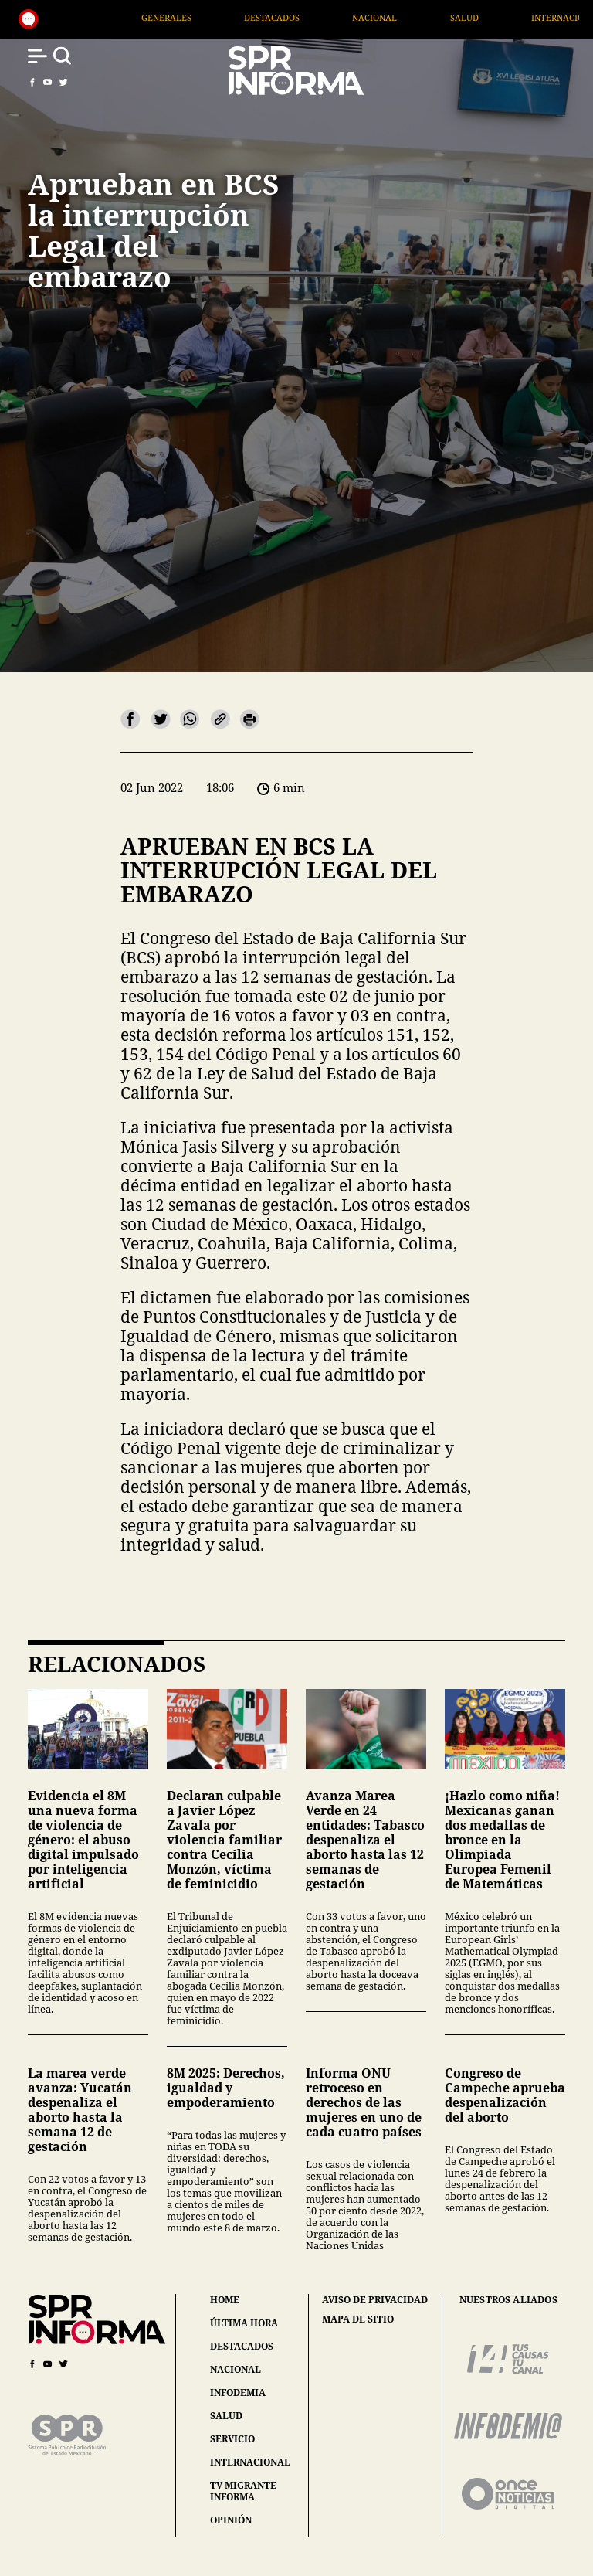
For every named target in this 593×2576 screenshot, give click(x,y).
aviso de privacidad (375, 2300)
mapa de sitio (358, 2319)
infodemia (238, 2392)
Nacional (435, 17)
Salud (525, 17)
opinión (231, 2520)
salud (226, 2415)
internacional (250, 2462)
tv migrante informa (243, 2491)
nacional (235, 2369)
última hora (244, 2323)
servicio (232, 2438)
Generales (227, 17)
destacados (241, 2346)
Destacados (333, 17)
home (224, 2299)
